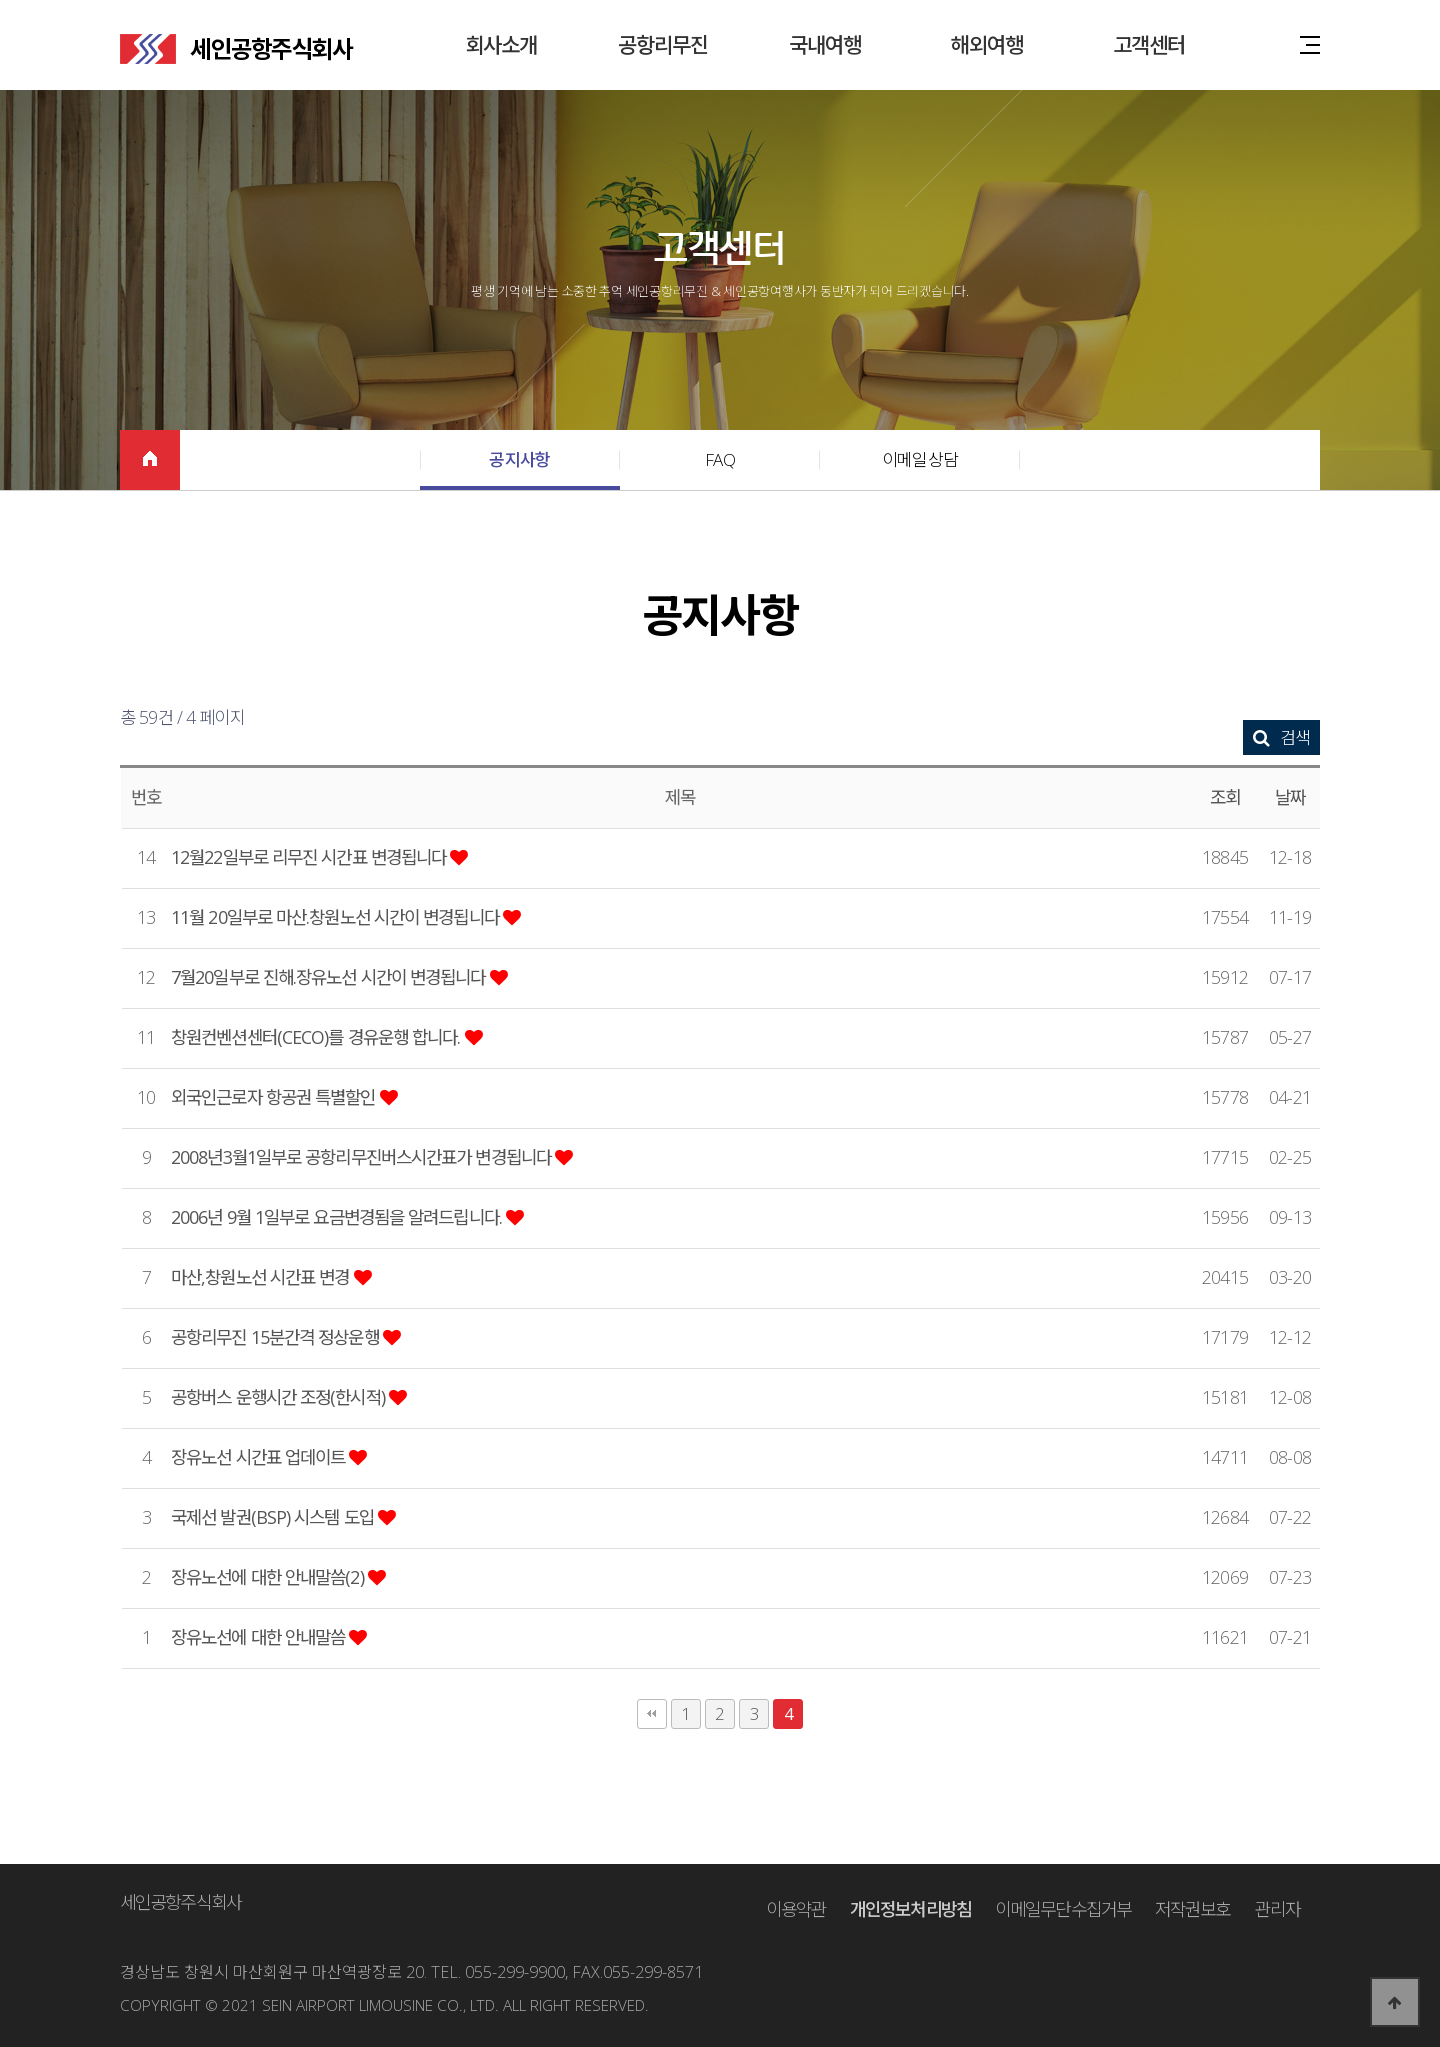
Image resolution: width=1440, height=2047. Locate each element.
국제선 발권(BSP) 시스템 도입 (274, 1517)
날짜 (1290, 797)
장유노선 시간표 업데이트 (260, 1457)
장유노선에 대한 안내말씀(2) (269, 1577)
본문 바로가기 (0, 0)
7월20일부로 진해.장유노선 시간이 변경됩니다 (330, 977)
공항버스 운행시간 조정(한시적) (280, 1397)
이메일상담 (920, 459)
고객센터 (1149, 44)
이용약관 (796, 1909)
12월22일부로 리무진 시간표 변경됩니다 (310, 857)
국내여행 (825, 44)
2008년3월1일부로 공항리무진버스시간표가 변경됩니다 (363, 1157)
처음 (652, 1714)
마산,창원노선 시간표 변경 (262, 1277)
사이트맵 (1310, 43)
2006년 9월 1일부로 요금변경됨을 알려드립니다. (338, 1217)
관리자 (1277, 1909)
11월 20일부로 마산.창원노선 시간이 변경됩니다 (337, 917)
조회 (1225, 797)
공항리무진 (663, 44)
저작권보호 (1193, 1909)
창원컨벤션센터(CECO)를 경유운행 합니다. (318, 1037)
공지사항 (519, 459)
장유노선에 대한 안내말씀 (260, 1637)
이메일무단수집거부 (1063, 1909)
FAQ (720, 459)
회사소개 (501, 44)
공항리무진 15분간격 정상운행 (277, 1337)
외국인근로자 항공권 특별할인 (275, 1097)
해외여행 (987, 44)
